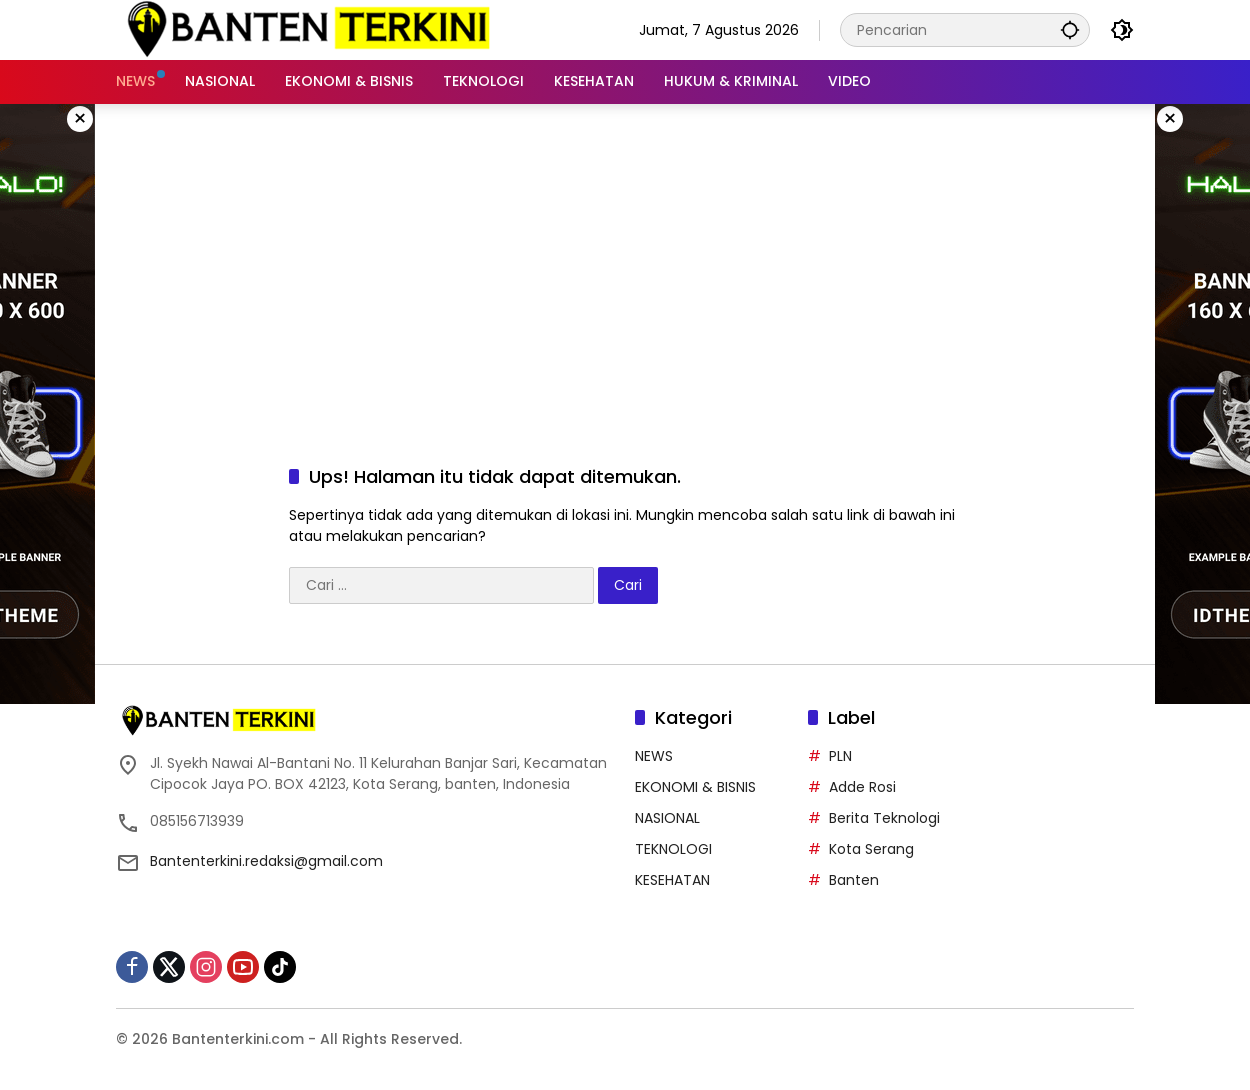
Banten (854, 880)
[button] (1070, 29)
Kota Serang (871, 849)
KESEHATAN (672, 880)
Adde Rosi (862, 787)
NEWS (654, 756)
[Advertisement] (625, 264)
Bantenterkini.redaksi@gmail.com (266, 861)
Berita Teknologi (884, 818)
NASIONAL (667, 818)
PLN (840, 756)
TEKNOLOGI (673, 849)
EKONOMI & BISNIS (695, 787)
